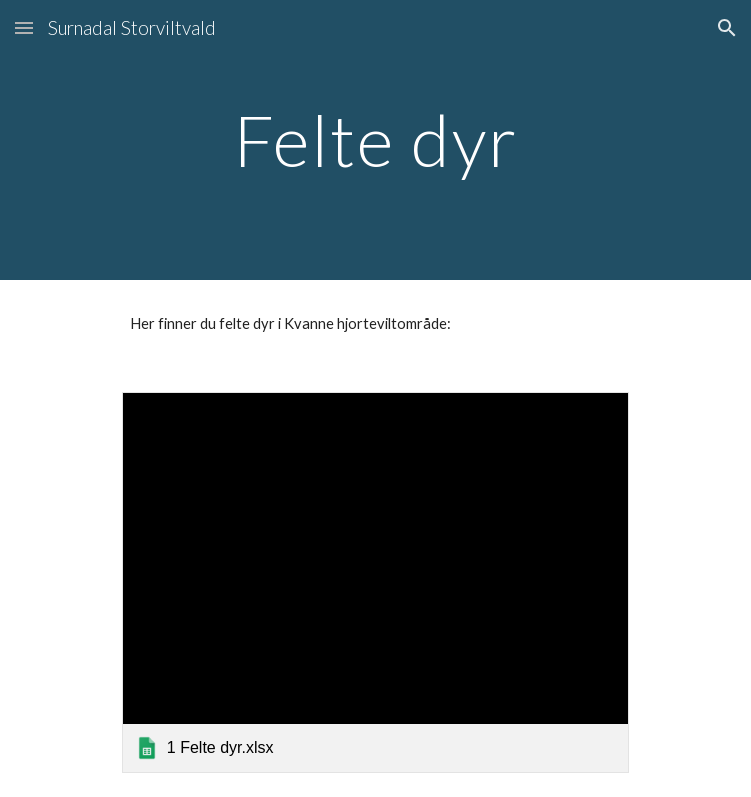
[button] (24, 27)
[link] (375, 582)
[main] (375, 140)
